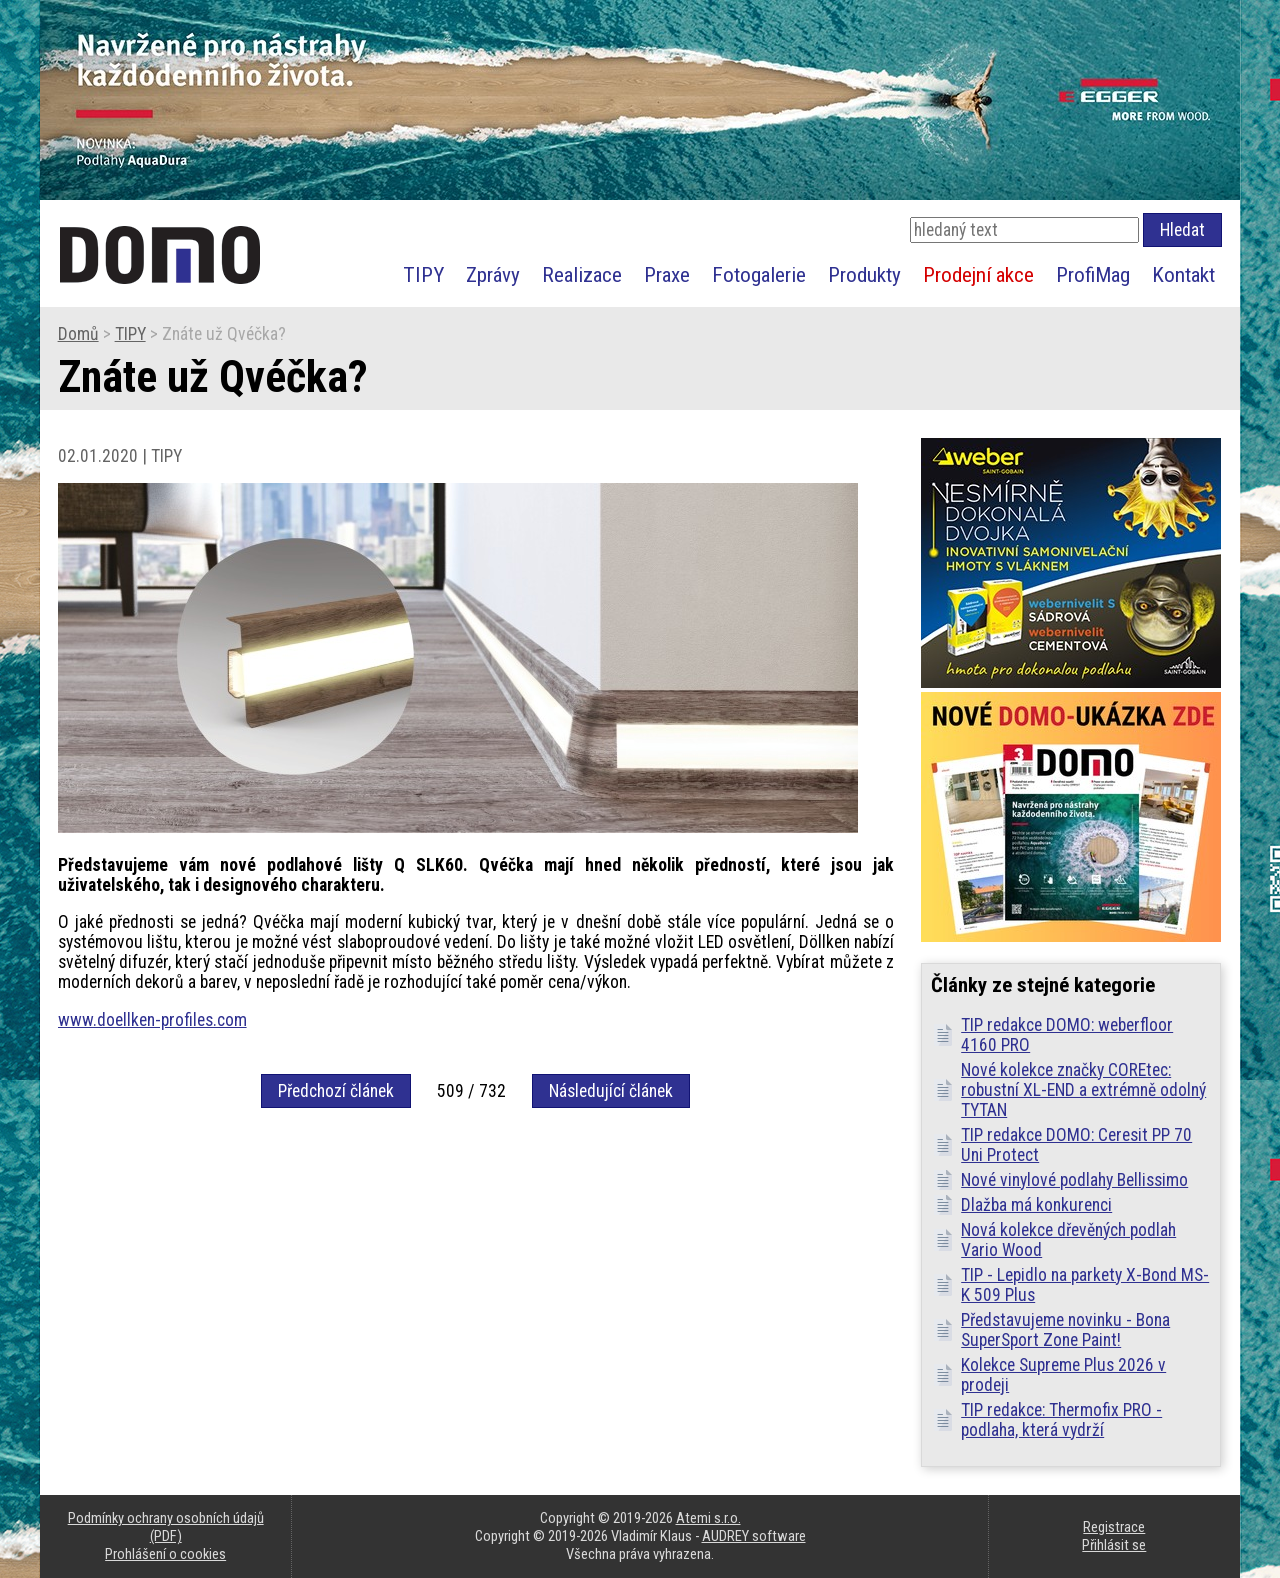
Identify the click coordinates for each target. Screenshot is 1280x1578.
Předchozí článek (336, 1091)
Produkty (864, 274)
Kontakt (1183, 274)
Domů (78, 334)
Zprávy (493, 274)
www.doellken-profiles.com (152, 1020)
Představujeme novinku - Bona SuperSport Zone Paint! (1065, 1330)
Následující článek (611, 1091)
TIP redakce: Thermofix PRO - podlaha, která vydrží (1061, 1420)
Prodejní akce (978, 274)
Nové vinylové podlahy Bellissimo (1074, 1180)
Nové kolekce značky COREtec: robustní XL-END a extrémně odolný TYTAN (1083, 1090)
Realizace (582, 274)
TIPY (423, 274)
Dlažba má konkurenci (1036, 1205)
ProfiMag (1093, 274)
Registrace (1114, 1527)
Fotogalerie (759, 274)
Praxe (667, 274)
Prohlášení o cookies (165, 1554)
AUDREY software (754, 1536)
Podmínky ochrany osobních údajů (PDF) (166, 1527)
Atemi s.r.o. (708, 1518)
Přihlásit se (1114, 1545)
